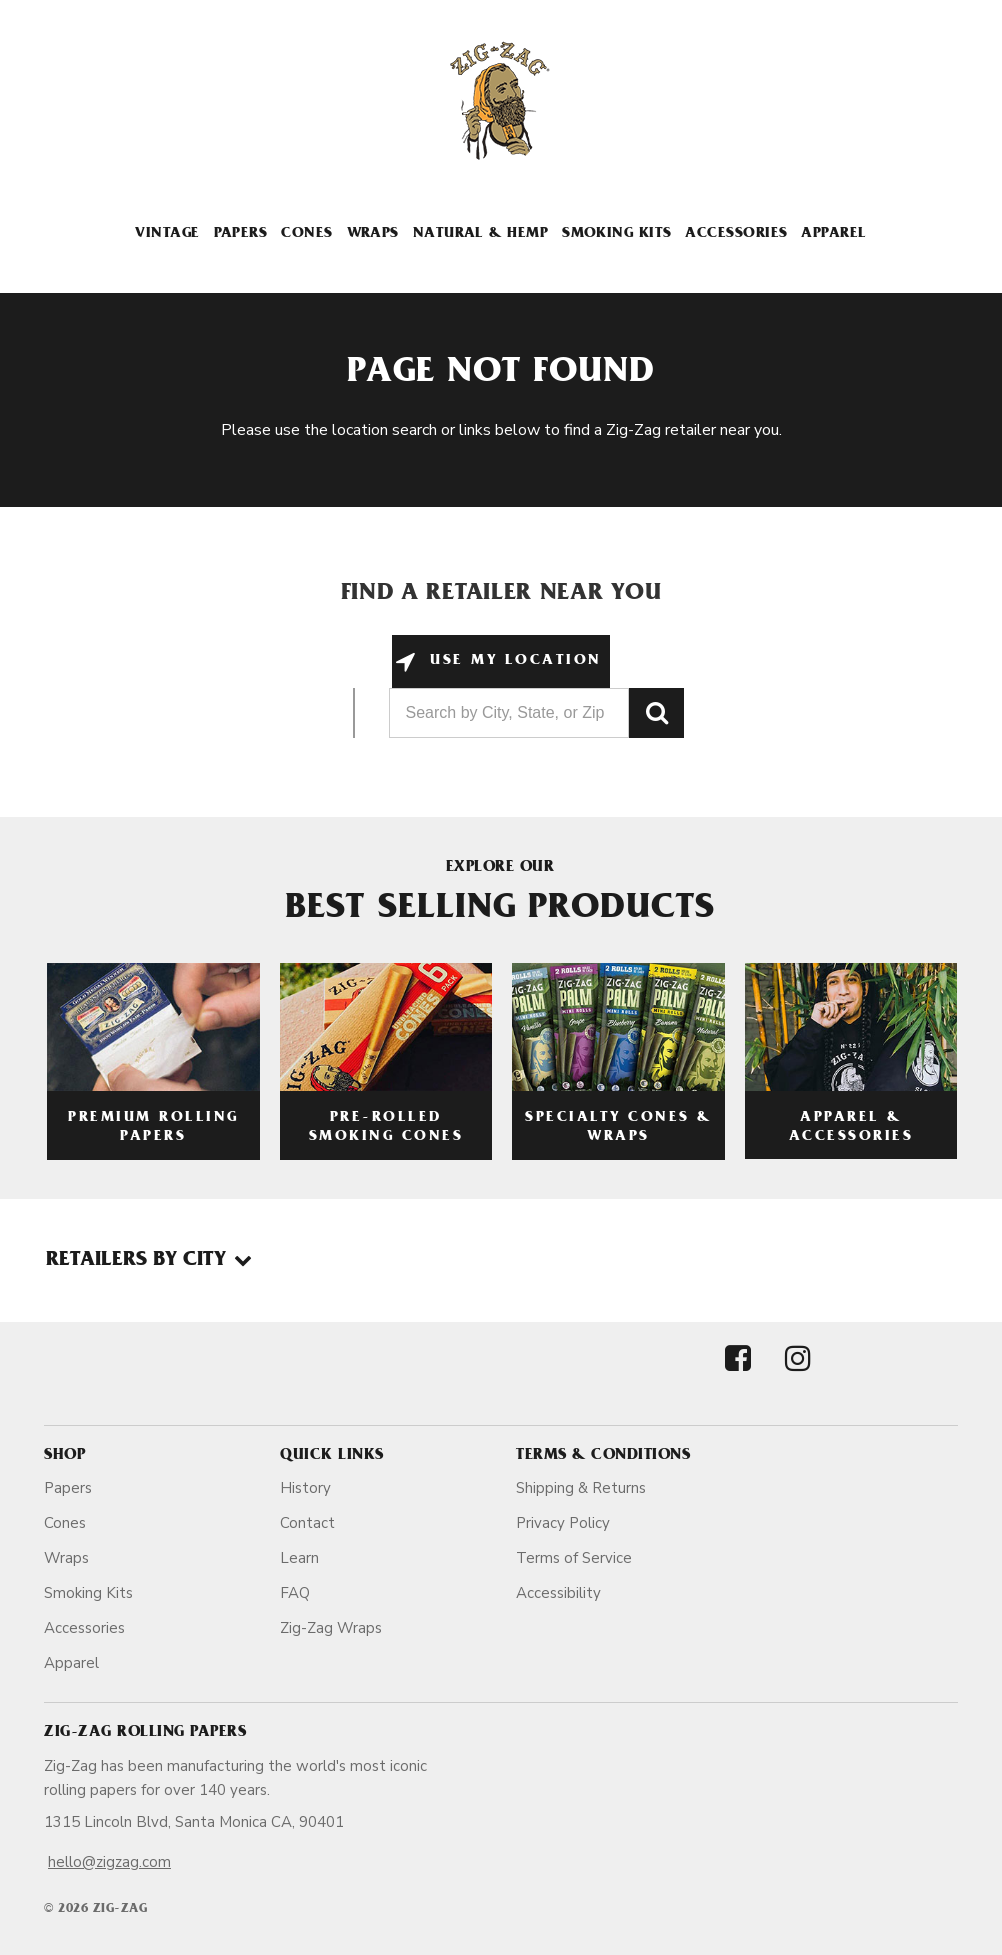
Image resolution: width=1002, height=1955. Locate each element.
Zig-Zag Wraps (331, 1628)
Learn (299, 1558)
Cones (306, 234)
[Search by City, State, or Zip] (509, 713)
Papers (241, 234)
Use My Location (512, 661)
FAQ (295, 1593)
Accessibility (558, 1593)
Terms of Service (574, 1558)
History (305, 1488)
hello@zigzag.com (109, 1862)
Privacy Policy (563, 1523)
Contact (307, 1523)
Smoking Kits (616, 234)
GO (656, 713)
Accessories (736, 234)
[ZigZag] (501, 101)
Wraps (373, 234)
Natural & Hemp (480, 234)
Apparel (833, 234)
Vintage (167, 234)
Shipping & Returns (581, 1488)
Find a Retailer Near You (501, 595)
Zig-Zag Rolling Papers (145, 1733)
